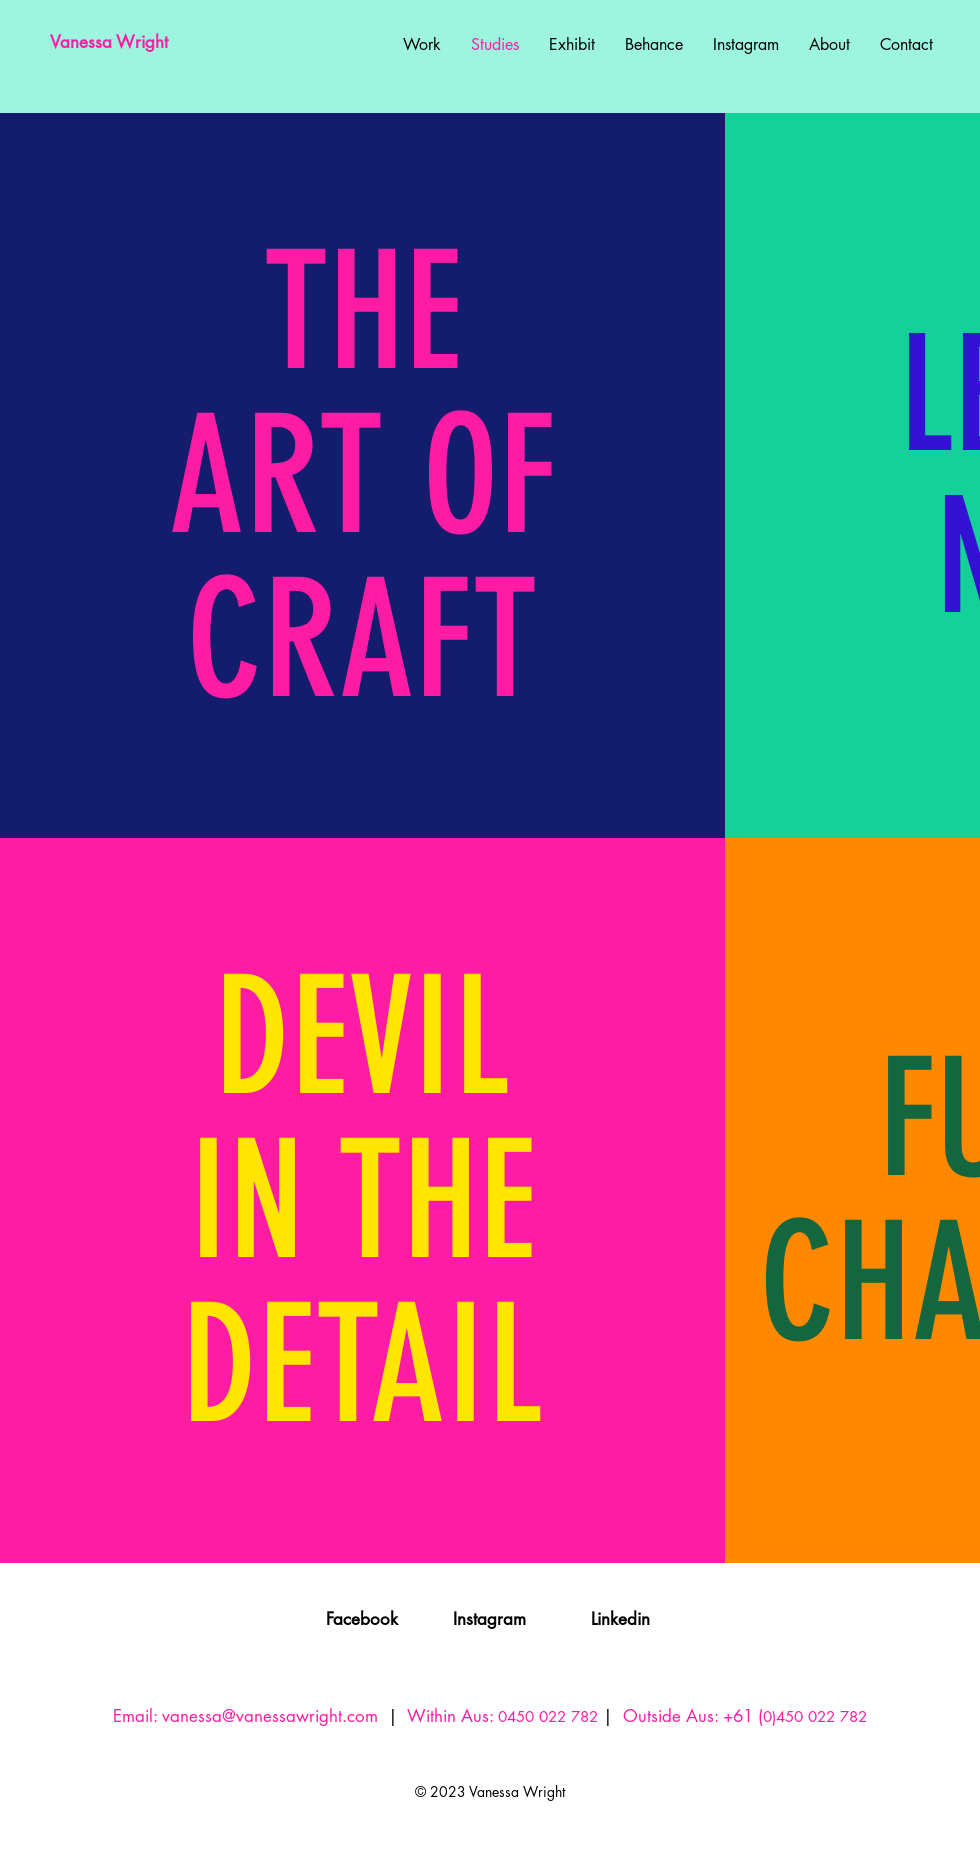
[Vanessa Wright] (147, 43)
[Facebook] (362, 1620)
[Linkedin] (620, 1620)
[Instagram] (489, 1620)
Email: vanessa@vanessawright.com (245, 1716)
